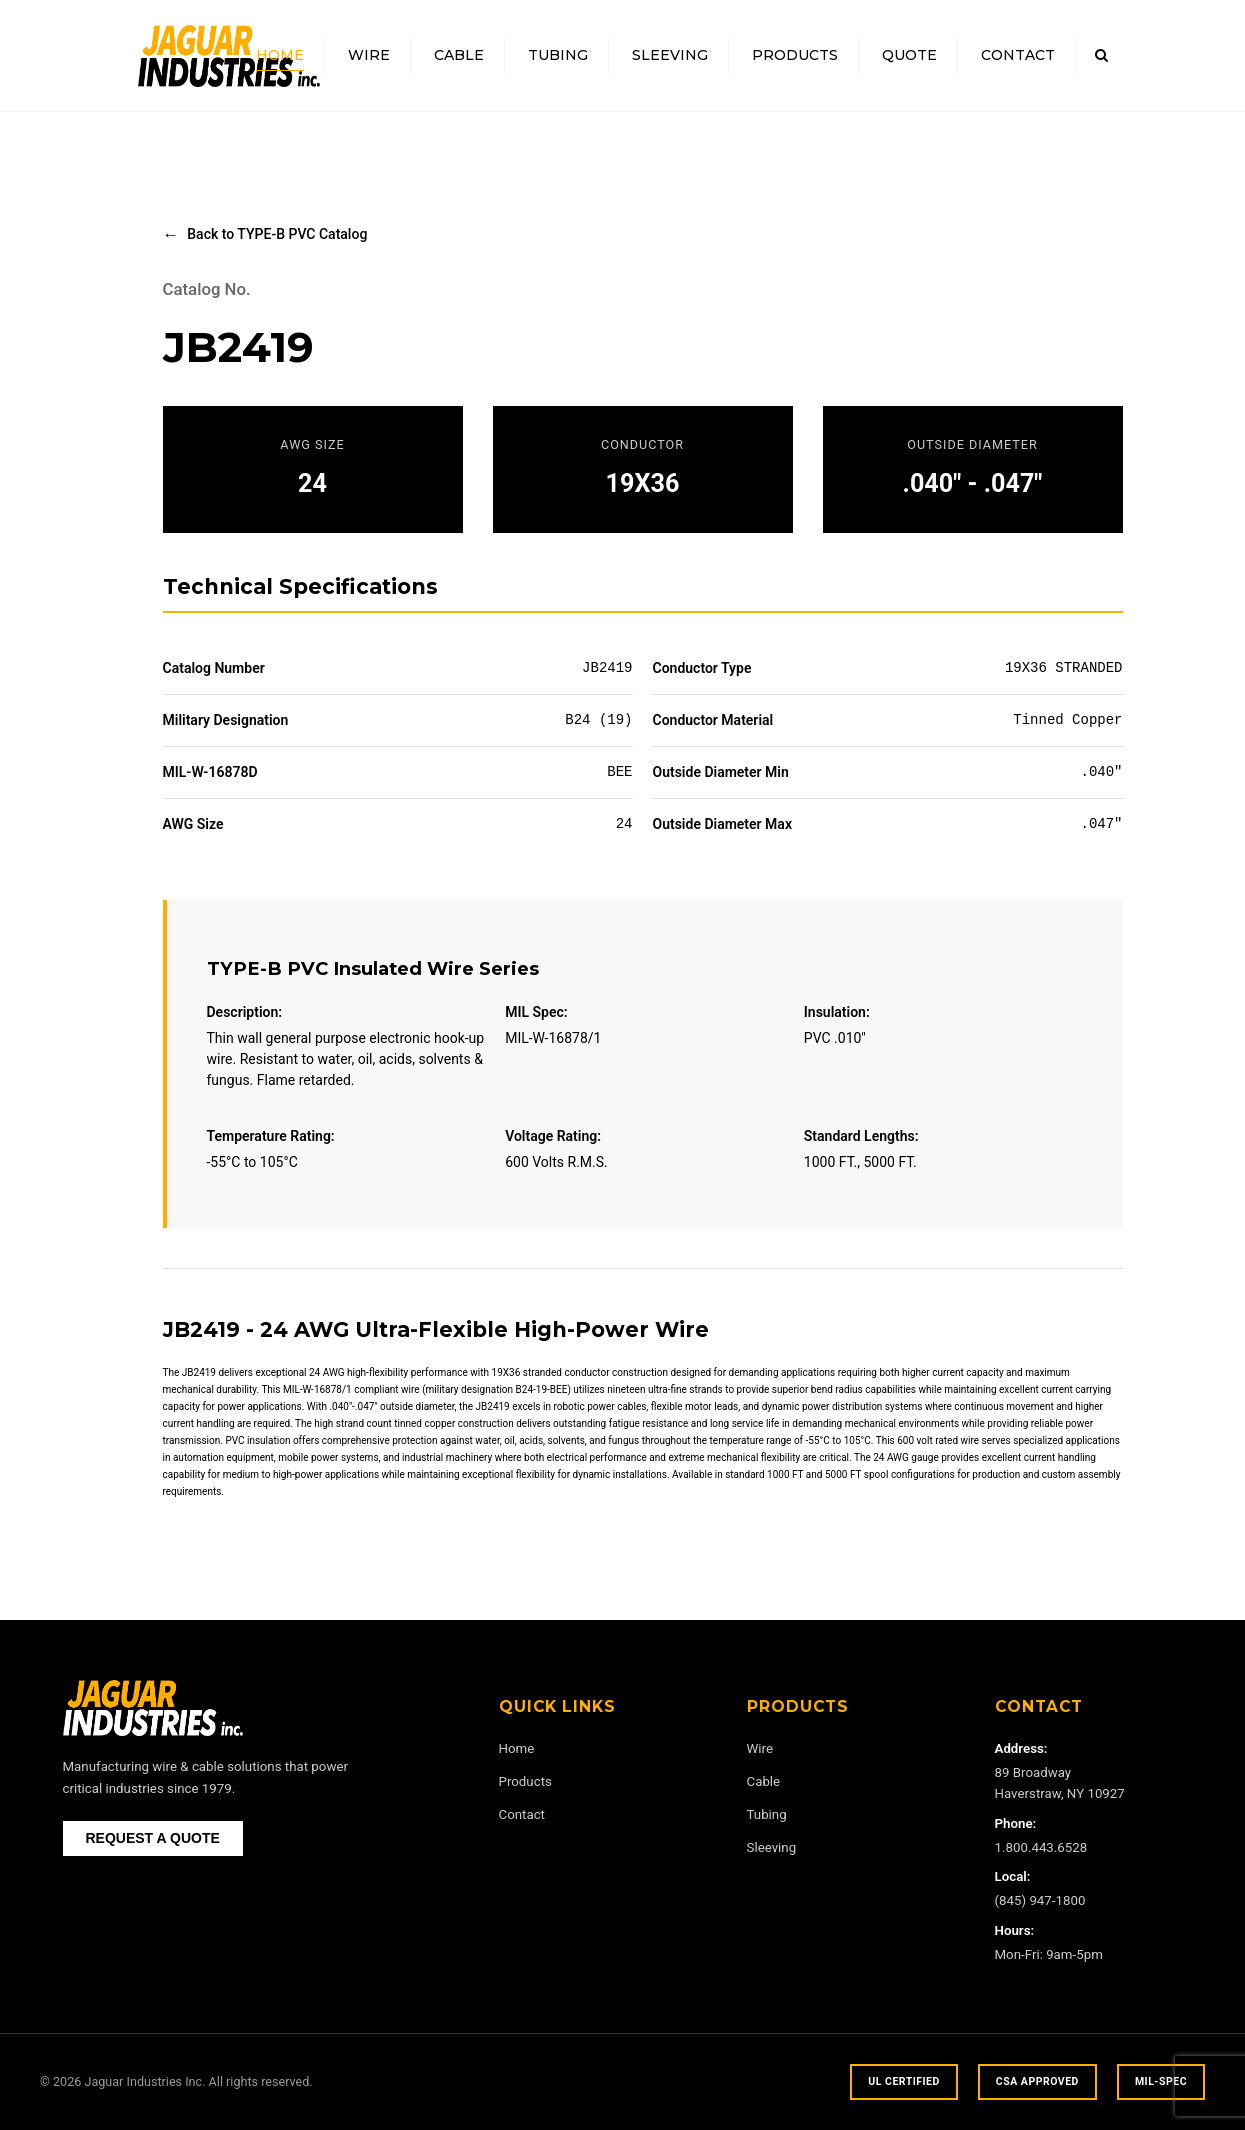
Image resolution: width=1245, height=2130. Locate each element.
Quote (909, 55)
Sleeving (670, 55)
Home (280, 55)
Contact (1018, 55)
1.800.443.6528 (1041, 1847)
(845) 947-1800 (1040, 1900)
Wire (369, 55)
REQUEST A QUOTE (153, 1838)
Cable (459, 55)
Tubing (558, 55)
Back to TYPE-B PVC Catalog (277, 234)
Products (795, 55)
